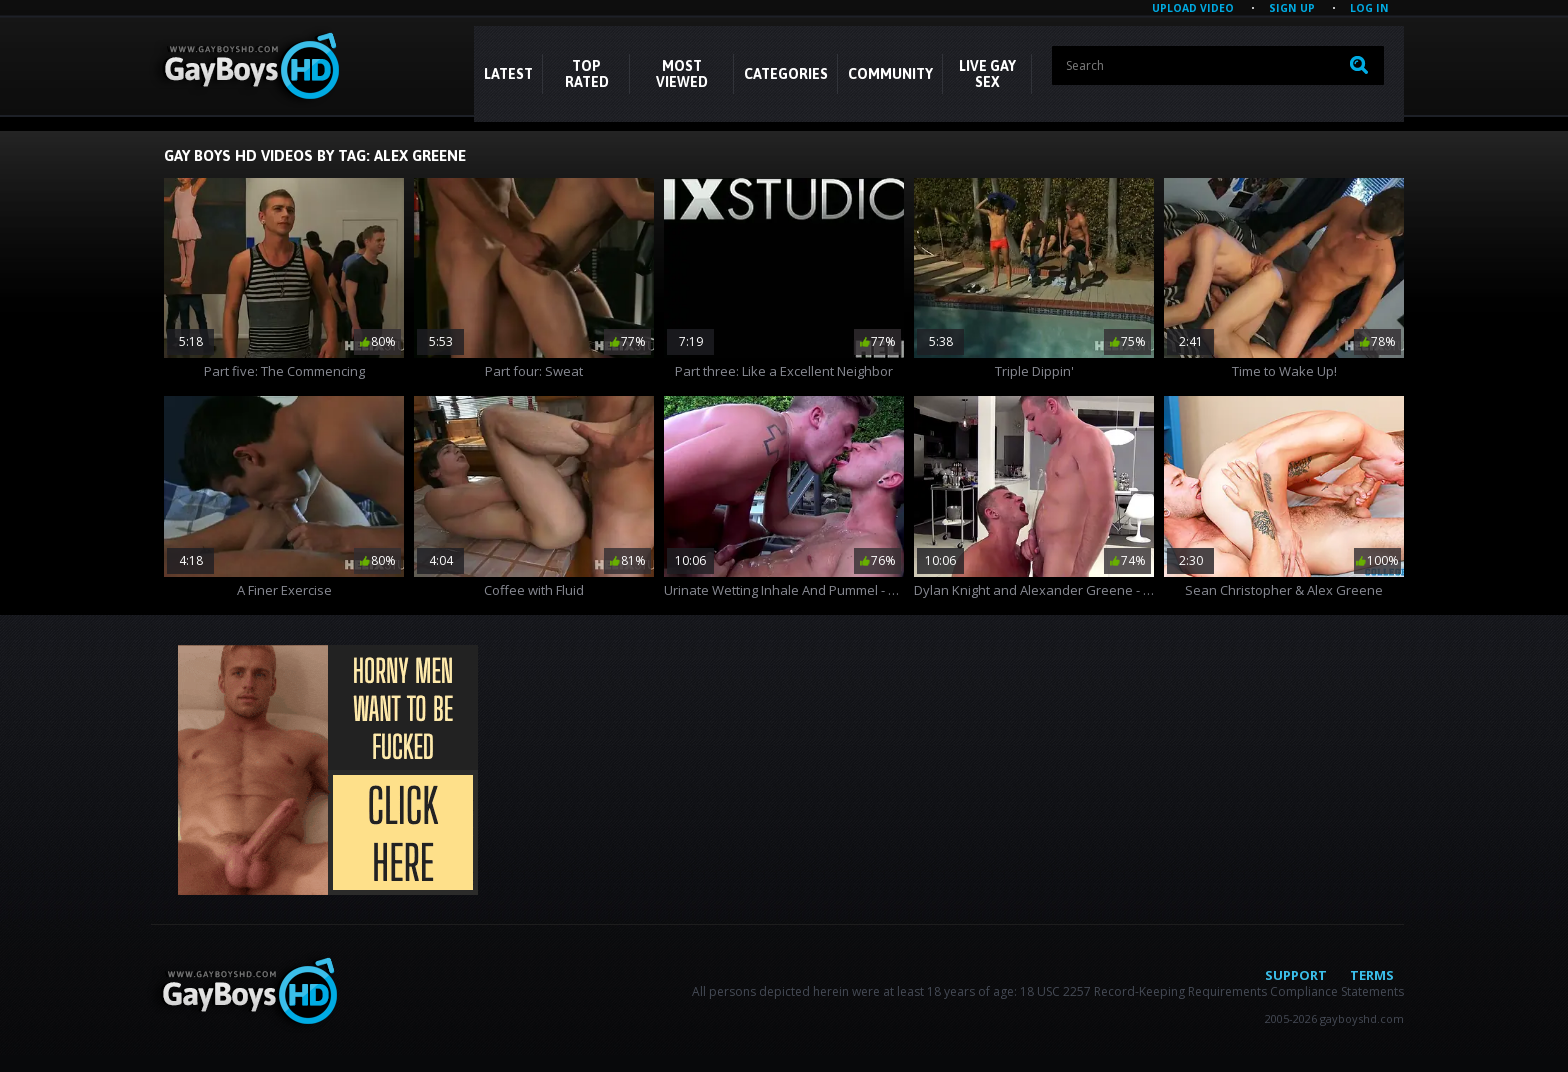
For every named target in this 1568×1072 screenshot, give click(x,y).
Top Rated (587, 74)
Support (1296, 975)
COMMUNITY (890, 74)
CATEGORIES (786, 74)
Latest (508, 74)
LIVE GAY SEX (987, 74)
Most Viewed (682, 74)
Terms (1372, 975)
